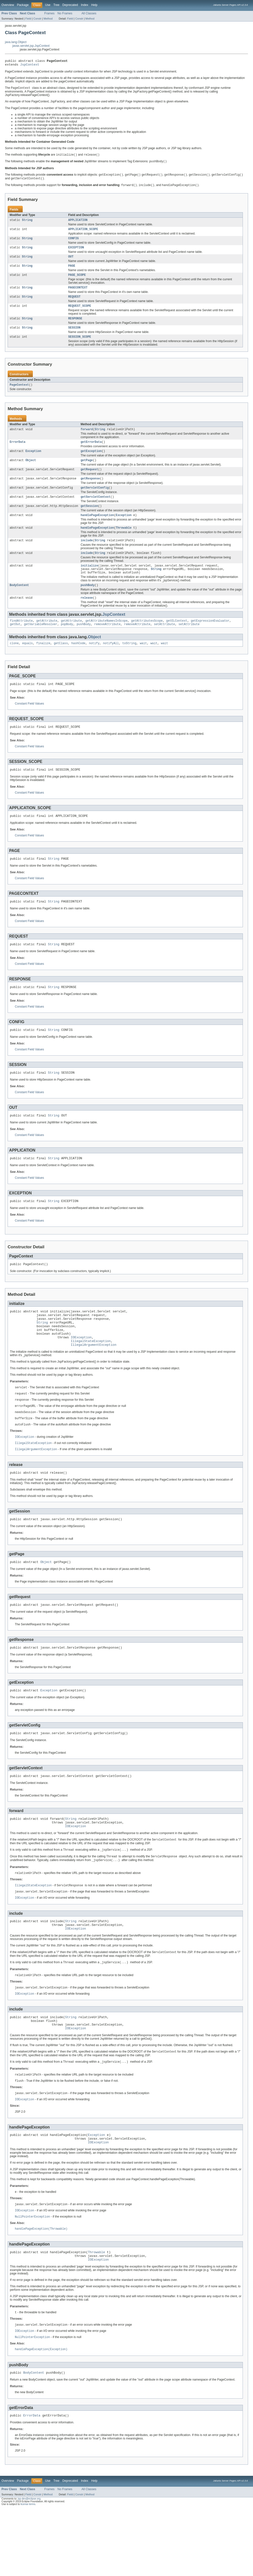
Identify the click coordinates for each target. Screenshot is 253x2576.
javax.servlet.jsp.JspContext (31, 45)
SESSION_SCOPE (79, 346)
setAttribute (164, 644)
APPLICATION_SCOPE (83, 233)
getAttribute (46, 640)
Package (23, 5)
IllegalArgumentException (93, 1382)
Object (30, 472)
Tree (56, 5)
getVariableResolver (40, 644)
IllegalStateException (91, 1378)
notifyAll (111, 663)
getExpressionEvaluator (210, 640)
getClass (61, 663)
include (87, 556)
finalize (43, 663)
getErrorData (91, 453)
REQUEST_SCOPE (79, 314)
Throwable (123, 543)
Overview (7, 5)
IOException (81, 1373)
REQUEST (74, 304)
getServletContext (95, 511)
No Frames (65, 13)
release (87, 616)
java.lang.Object (15, 42)
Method (47, 18)
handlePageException (97, 530)
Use (47, 5)
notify (94, 663)
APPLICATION (77, 223)
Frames (49, 13)
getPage (87, 472)
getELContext (176, 640)
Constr (37, 18)
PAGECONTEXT (77, 294)
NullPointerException (32, 2278)
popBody (67, 644)
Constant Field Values (29, 724)
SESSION (74, 336)
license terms (28, 2571)
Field (28, 18)
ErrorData (17, 453)
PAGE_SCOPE (77, 281)
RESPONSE (75, 327)
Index (84, 5)
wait (143, 663)
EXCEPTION (76, 252)
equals (27, 663)
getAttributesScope (147, 640)
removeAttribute (107, 644)
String (27, 223)
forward (87, 440)
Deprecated (70, 5)
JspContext (29, 66)
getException (91, 462)
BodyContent (19, 603)
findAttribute (21, 640)
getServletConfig (95, 501)
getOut (15, 644)
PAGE (71, 272)
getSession (89, 520)
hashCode (78, 663)
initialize (89, 582)
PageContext (19, 395)
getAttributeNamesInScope (106, 640)
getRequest (89, 482)
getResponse (90, 491)
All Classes (89, 13)
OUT (70, 262)
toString (129, 663)
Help (94, 5)
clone (14, 663)
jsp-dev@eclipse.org (29, 2566)
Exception (33, 462)
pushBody (88, 603)
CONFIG (73, 243)
